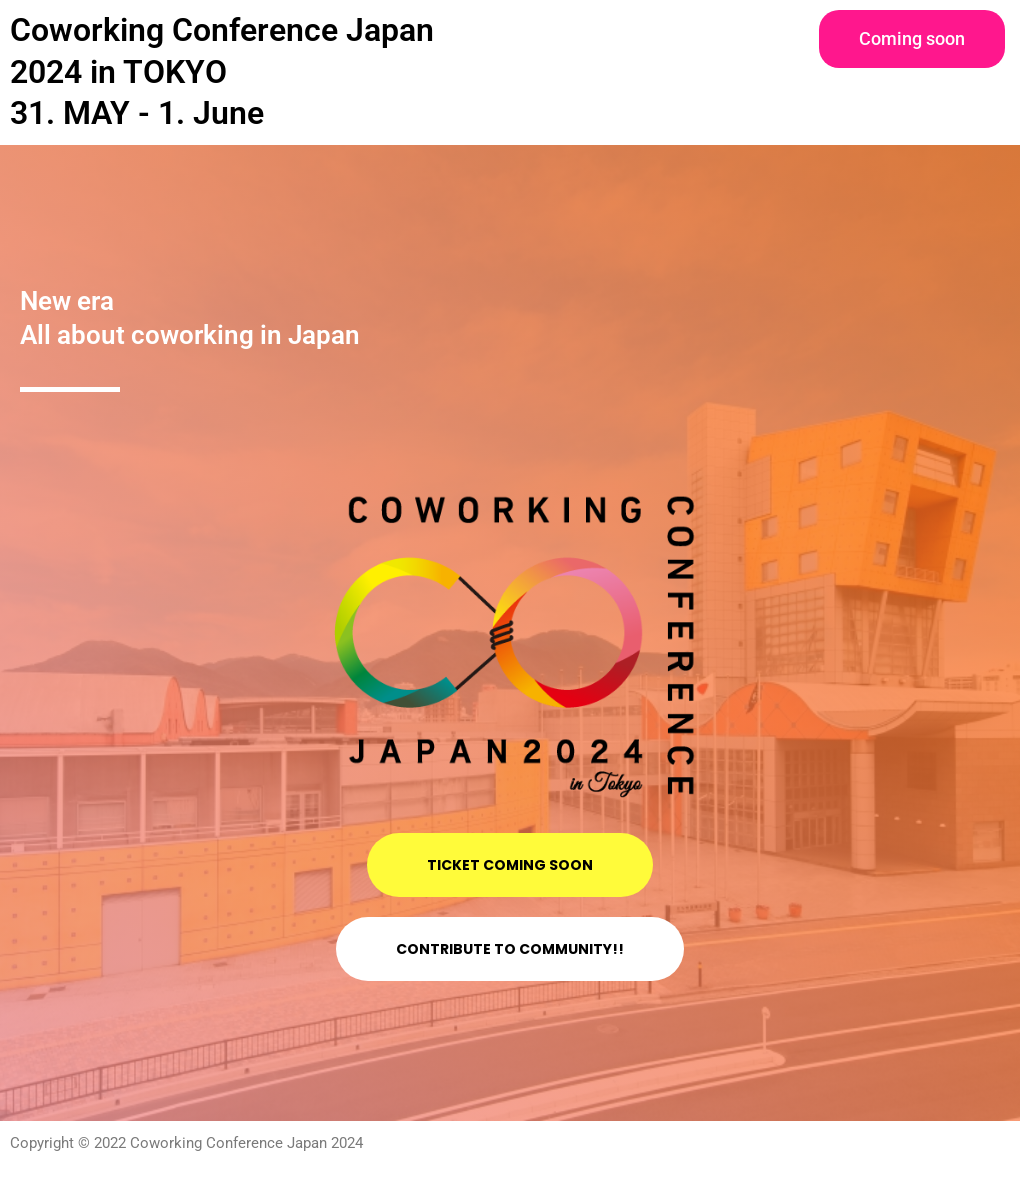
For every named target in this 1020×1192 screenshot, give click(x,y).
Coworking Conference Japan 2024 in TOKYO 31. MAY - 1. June (222, 71)
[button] (912, 39)
